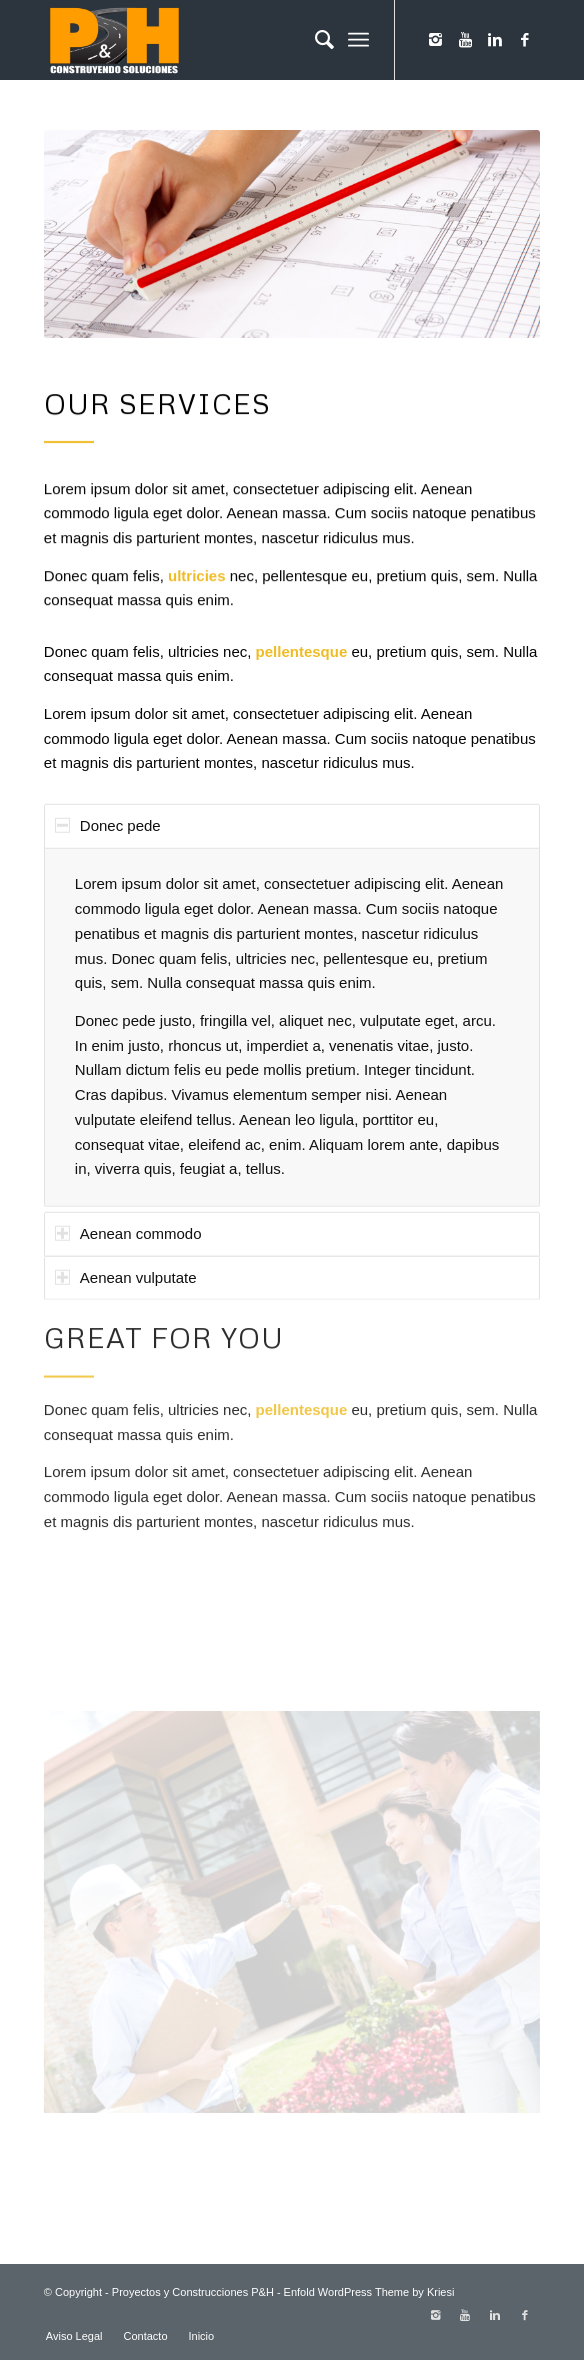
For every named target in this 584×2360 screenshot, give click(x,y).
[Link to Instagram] (435, 40)
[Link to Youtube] (465, 40)
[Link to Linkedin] (495, 40)
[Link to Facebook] (525, 40)
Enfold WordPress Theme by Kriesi (369, 2292)
